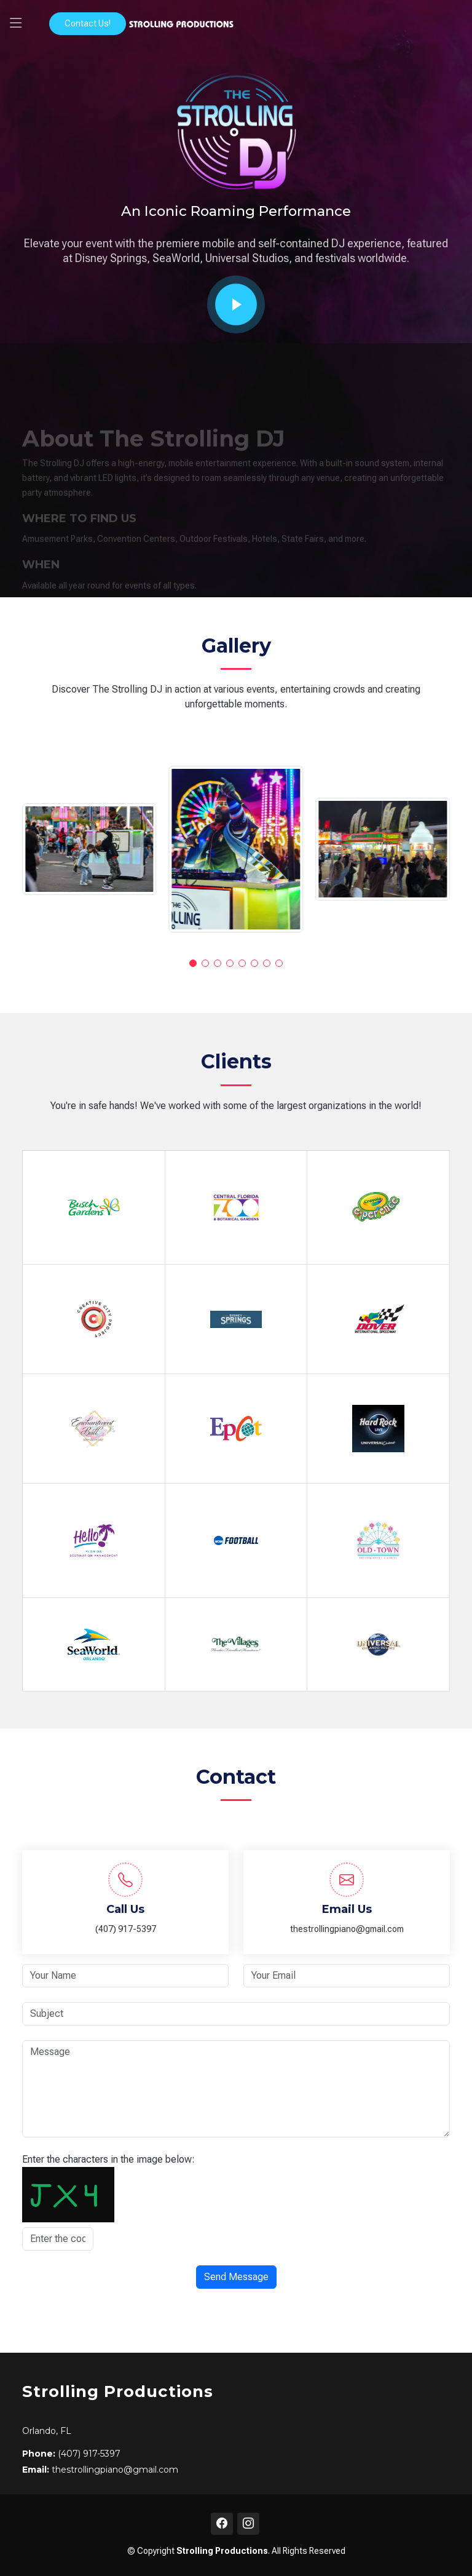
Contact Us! (88, 23)
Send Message (236, 2277)
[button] (193, 963)
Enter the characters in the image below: (108, 2159)
